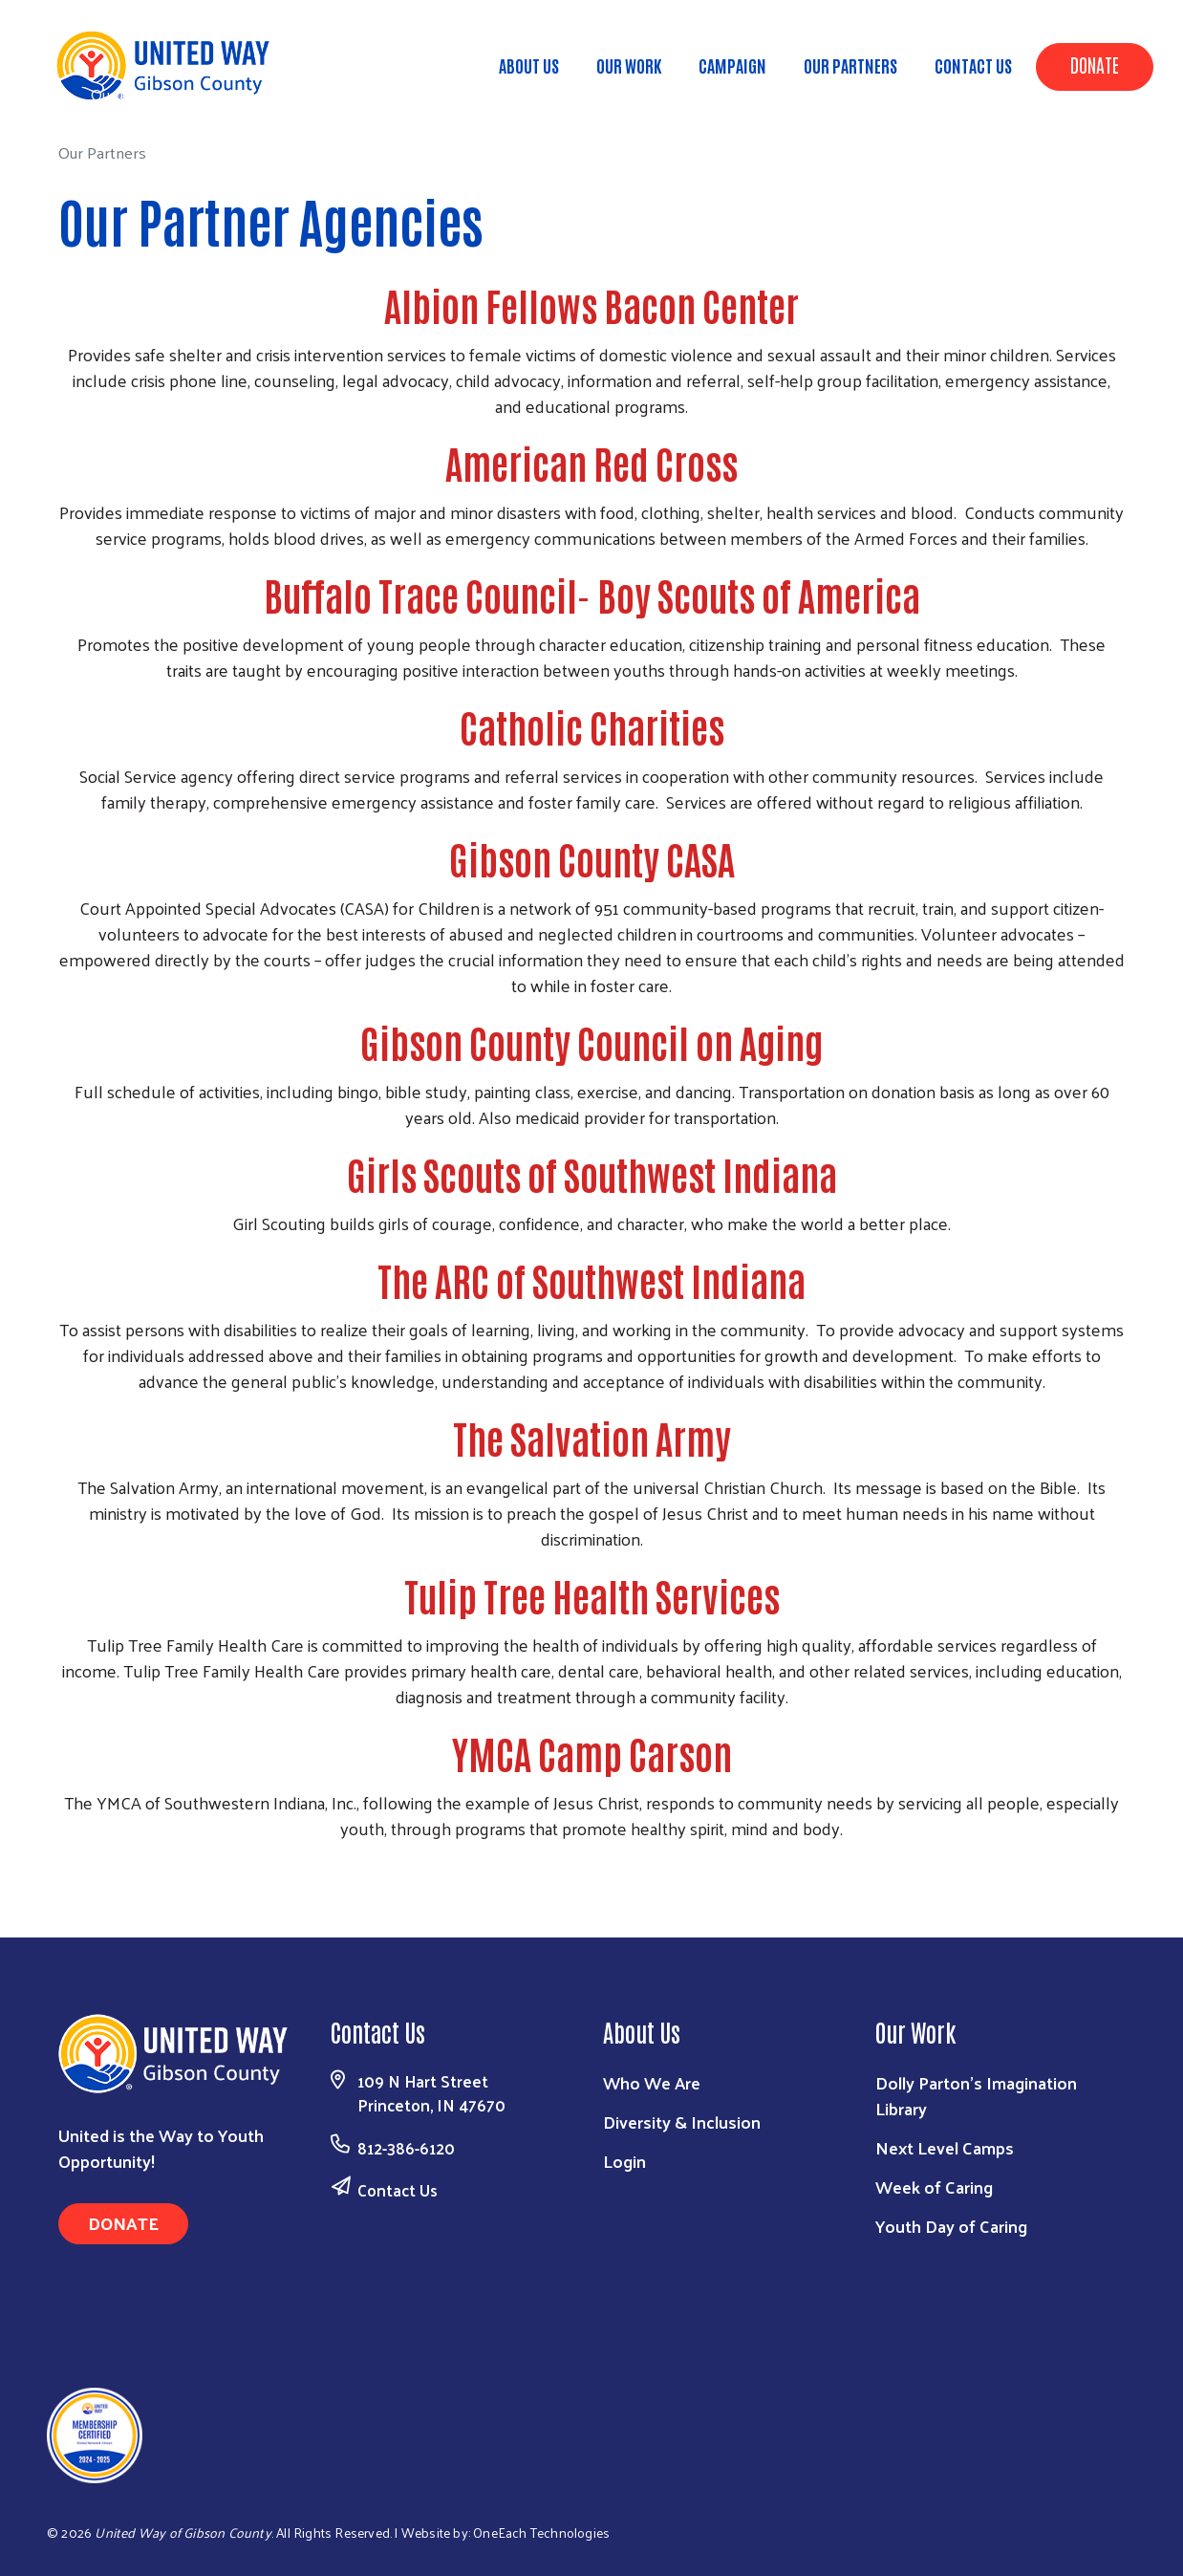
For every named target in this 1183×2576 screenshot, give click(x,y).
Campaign (732, 65)
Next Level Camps (944, 2147)
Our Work (628, 65)
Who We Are (651, 2082)
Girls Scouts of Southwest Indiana (592, 1174)
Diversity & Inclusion (682, 2121)
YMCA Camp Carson (592, 1753)
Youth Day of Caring (951, 2225)
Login (624, 2161)
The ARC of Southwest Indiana (591, 1280)
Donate (1094, 64)
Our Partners (850, 65)
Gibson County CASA (592, 858)
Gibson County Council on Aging (591, 1042)
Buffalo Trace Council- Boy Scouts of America (592, 594)
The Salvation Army (592, 1437)
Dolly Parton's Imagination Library (976, 2095)
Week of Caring (934, 2186)
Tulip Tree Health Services (592, 1595)
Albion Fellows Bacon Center (591, 305)
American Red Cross (591, 462)
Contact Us (973, 65)
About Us (529, 65)
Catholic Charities (592, 726)
